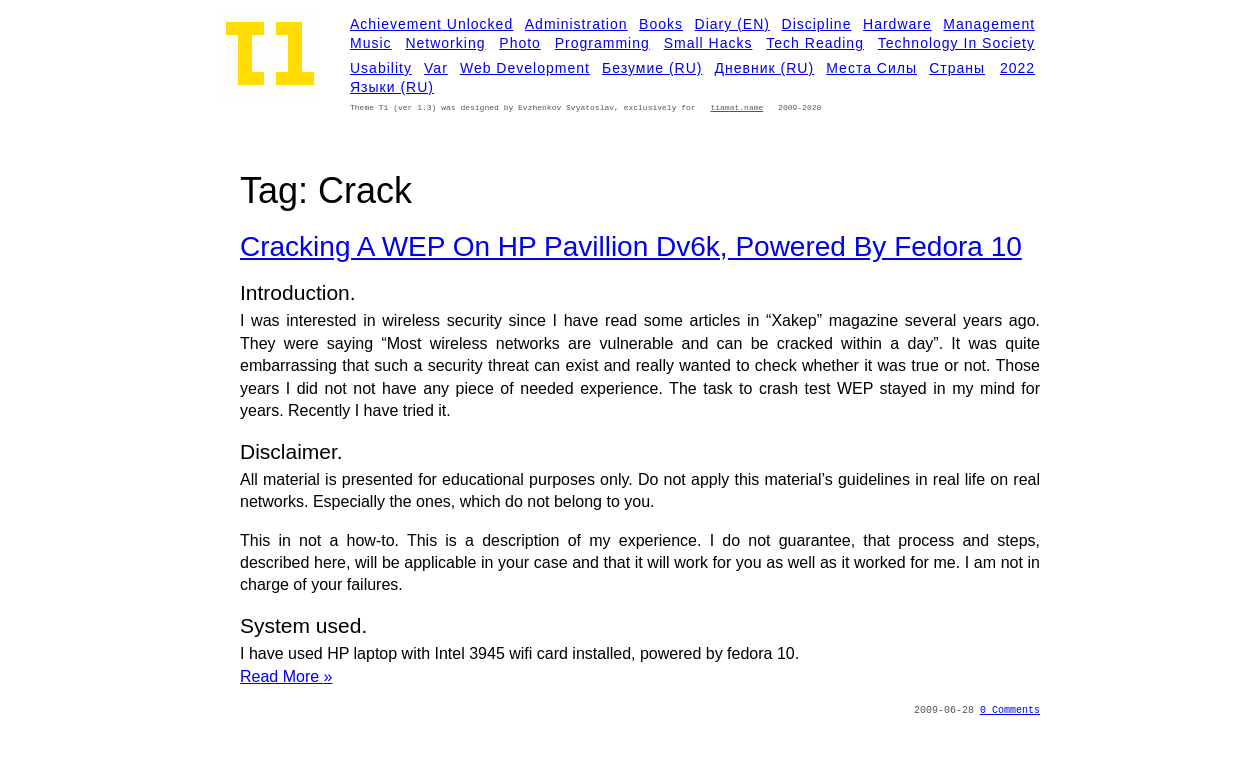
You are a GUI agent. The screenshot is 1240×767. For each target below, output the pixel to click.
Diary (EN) (732, 24)
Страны (957, 68)
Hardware (897, 24)
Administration (576, 24)
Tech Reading (815, 43)
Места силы (871, 68)
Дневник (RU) (765, 68)
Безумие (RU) (652, 68)
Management (989, 24)
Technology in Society (956, 43)
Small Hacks (708, 43)
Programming (602, 43)
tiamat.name (736, 107)
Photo (520, 43)
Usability (381, 68)
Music (371, 43)
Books (661, 24)
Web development (525, 68)
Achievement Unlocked (431, 24)
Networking (445, 43)
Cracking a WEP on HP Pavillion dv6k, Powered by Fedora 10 (631, 246)
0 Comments (1010, 710)
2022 (1017, 68)
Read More (286, 676)
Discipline (817, 24)
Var (436, 68)
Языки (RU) (392, 87)
